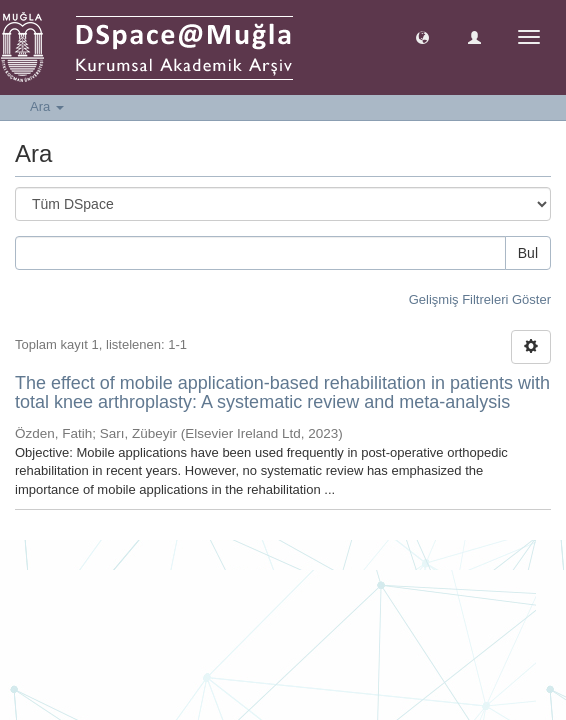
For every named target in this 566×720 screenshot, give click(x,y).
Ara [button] (47, 106)
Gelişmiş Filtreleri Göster (480, 299)
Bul (528, 253)
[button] (422, 36)
